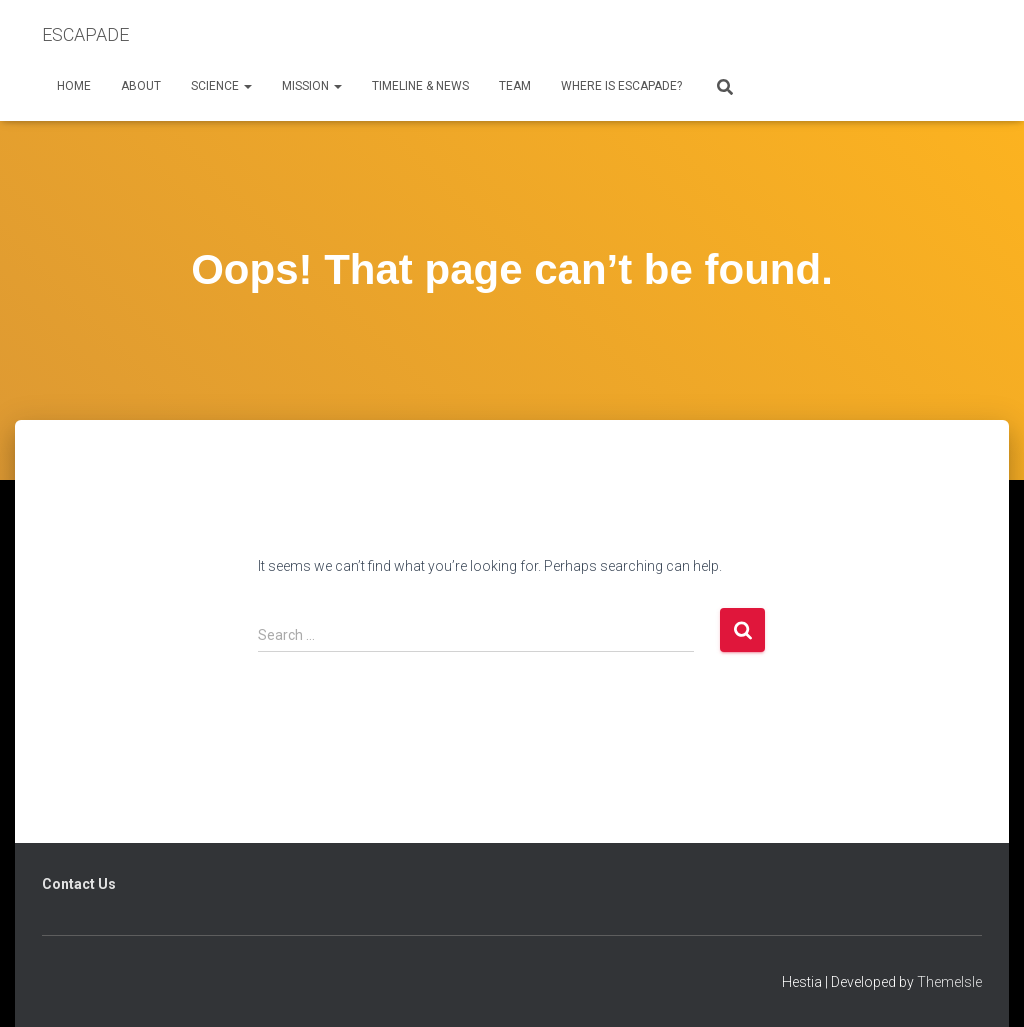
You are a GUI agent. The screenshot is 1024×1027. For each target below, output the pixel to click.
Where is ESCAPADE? (621, 86)
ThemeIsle (949, 982)
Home (74, 86)
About (141, 86)
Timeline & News (420, 86)
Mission (312, 86)
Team (515, 86)
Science (221, 86)
